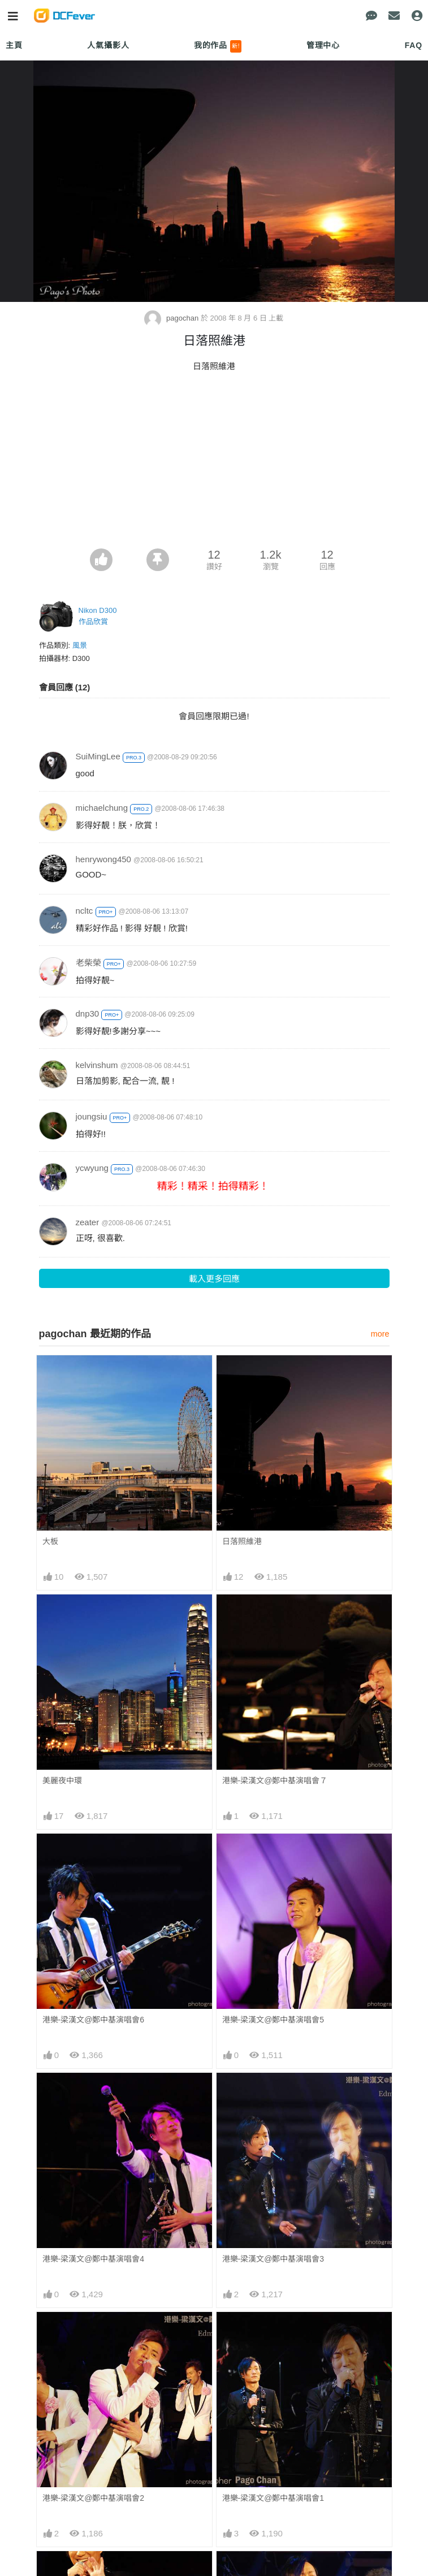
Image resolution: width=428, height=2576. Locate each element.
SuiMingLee (98, 756)
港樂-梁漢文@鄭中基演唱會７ (275, 1780)
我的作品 (218, 46)
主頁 (14, 45)
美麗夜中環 (62, 1780)
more (380, 1333)
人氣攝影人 (108, 45)
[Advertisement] (214, 463)
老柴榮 (88, 962)
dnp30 (88, 1013)
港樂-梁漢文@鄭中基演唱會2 (93, 2497)
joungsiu (91, 1116)
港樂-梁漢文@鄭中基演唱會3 (273, 2258)
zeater (88, 1222)
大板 (50, 1541)
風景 (79, 645)
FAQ (413, 45)
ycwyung (92, 1168)
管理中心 (323, 45)
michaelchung (102, 807)
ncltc (84, 910)
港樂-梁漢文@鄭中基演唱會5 (273, 2019)
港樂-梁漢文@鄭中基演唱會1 (273, 2497)
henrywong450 (103, 859)
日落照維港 (242, 1541)
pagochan (172, 318)
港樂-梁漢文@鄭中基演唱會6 (93, 2019)
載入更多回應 (214, 1278)
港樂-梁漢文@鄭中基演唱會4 (93, 2258)
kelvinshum (97, 1065)
